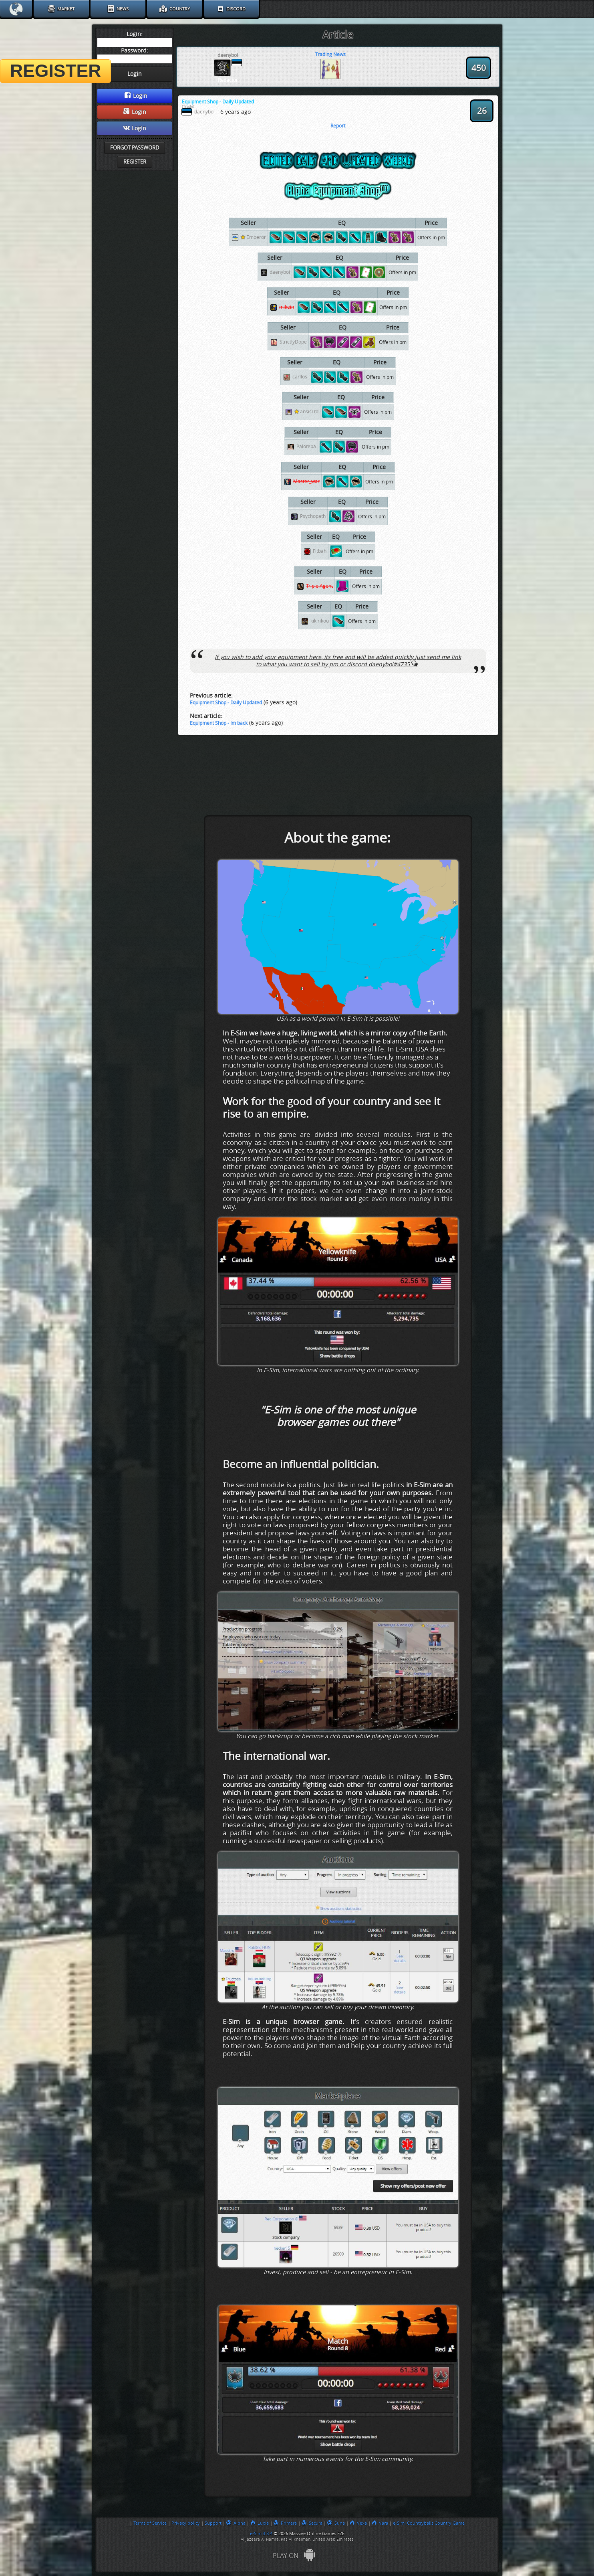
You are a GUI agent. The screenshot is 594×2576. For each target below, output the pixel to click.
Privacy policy (185, 2523)
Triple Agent (319, 586)
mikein (286, 307)
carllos (299, 377)
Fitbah (319, 551)
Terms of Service (150, 2523)
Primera (285, 2523)
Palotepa (306, 447)
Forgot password (134, 148)
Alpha (236, 2523)
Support (213, 2523)
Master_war (306, 482)
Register (134, 162)
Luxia (259, 2523)
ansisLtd (306, 412)
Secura (312, 2523)
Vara (380, 2523)
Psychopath (313, 517)
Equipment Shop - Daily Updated (226, 703)
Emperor (253, 238)
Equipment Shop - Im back (219, 723)
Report (337, 126)
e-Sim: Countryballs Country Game (429, 2523)
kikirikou (319, 621)
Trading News (330, 54)
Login (136, 95)
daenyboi (280, 272)
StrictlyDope (293, 342)
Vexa (358, 2523)
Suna (336, 2523)
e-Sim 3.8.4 (261, 2533)
